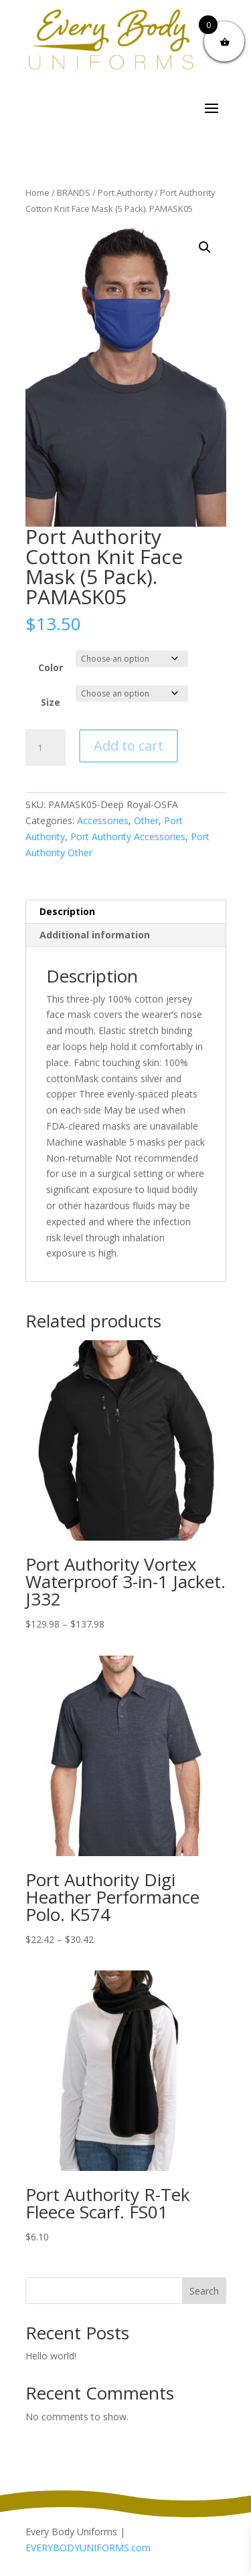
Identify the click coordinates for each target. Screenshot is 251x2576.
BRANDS (73, 192)
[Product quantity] (45, 748)
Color (50, 667)
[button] (205, 247)
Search (204, 2291)
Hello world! (50, 2355)
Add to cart (128, 746)
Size (50, 702)
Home (37, 192)
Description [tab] (67, 911)
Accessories (103, 820)
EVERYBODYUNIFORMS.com (88, 2547)
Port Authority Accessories (127, 836)
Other (146, 820)
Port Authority (125, 192)
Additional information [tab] (94, 934)
